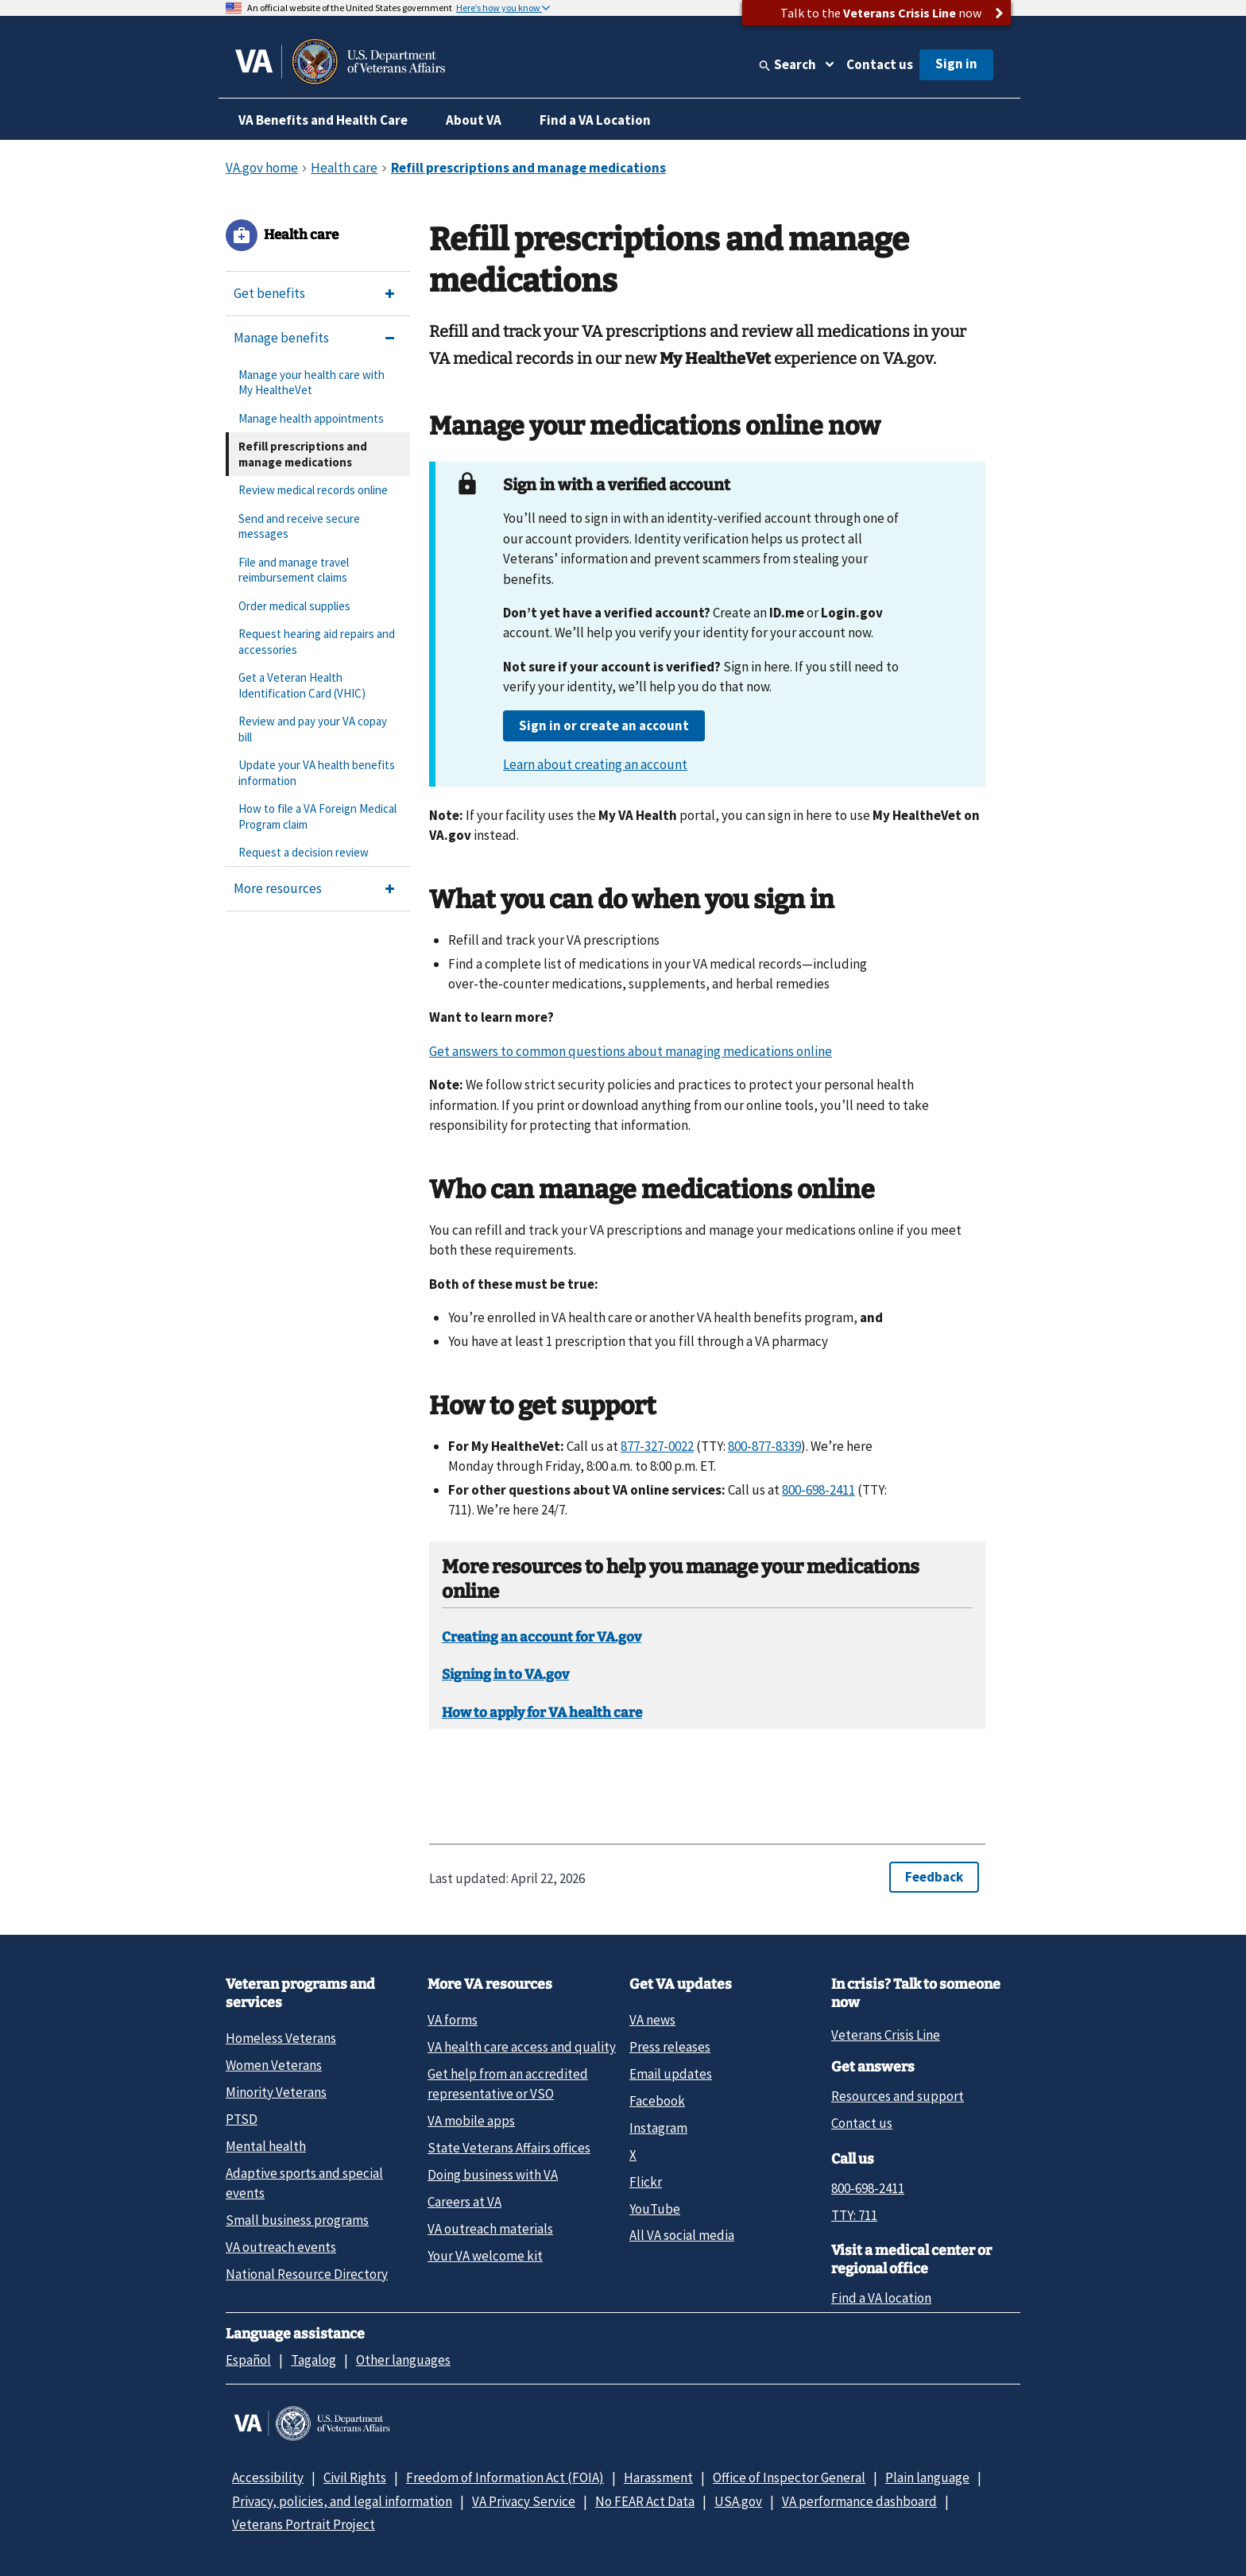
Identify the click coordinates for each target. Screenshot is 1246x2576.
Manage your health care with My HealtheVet (311, 382)
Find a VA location (881, 2298)
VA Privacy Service (523, 2501)
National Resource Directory (307, 2274)
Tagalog (313, 2360)
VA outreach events (281, 2247)
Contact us (879, 64)
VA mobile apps (471, 2120)
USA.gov (738, 2501)
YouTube (654, 2209)
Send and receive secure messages (299, 526)
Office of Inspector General (789, 2477)
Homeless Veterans (281, 2038)
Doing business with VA (493, 2174)
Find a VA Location (595, 120)
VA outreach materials (490, 2229)
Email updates (670, 2074)
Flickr (645, 2182)
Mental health (266, 2146)
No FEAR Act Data (645, 2501)
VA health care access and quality (522, 2047)
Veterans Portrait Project (303, 2524)
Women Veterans (274, 2065)
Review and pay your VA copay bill (312, 729)
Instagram (658, 2128)
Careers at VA (464, 2201)
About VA (473, 120)
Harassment (658, 2477)
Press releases (669, 2047)
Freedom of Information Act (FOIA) (505, 2477)
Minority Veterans (276, 2092)
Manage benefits (281, 337)
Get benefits (269, 293)
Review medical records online (313, 489)
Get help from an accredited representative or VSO (508, 2083)
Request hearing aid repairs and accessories (316, 641)
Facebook (657, 2101)
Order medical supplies (294, 605)
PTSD (241, 2119)
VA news (652, 2020)
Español (248, 2360)
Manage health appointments (311, 418)
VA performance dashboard (859, 2501)
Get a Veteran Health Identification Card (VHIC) (302, 685)
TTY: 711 (854, 2215)
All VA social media (681, 2235)
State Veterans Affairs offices (509, 2147)
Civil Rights (354, 2477)
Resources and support (897, 2096)
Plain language (927, 2477)
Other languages (403, 2360)
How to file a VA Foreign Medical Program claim (317, 816)
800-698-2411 (867, 2188)
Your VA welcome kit (485, 2256)
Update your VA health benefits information (316, 772)
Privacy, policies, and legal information (342, 2501)
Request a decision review (303, 852)
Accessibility (268, 2477)
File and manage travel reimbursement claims (293, 570)
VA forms (453, 2020)
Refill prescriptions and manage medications (302, 454)
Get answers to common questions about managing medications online (630, 1051)
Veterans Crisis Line (885, 2035)
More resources (278, 888)
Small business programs (297, 2220)
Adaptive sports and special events (304, 2183)
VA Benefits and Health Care (323, 120)
